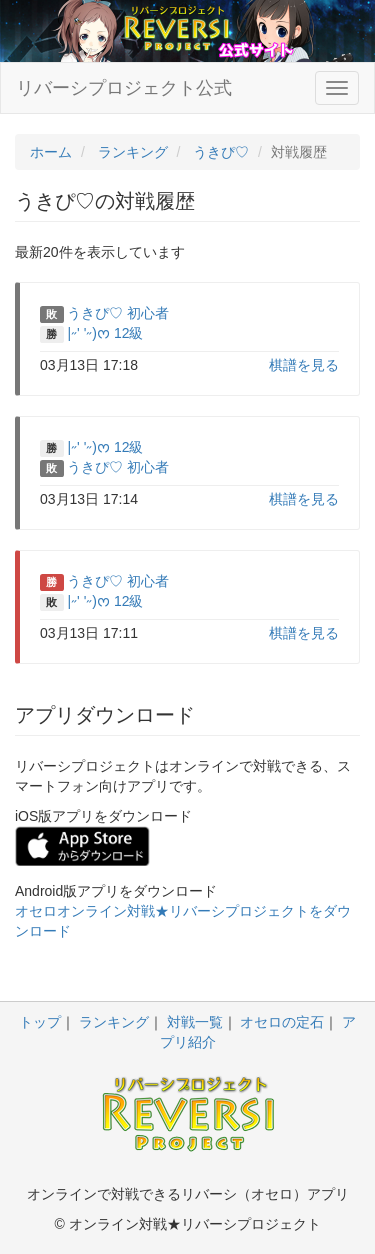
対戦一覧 (195, 1022)
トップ (40, 1022)
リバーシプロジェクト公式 (124, 88)
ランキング (114, 1022)
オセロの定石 (282, 1022)
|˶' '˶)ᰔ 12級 (105, 333)
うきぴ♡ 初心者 (118, 313)
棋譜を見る (304, 365)
